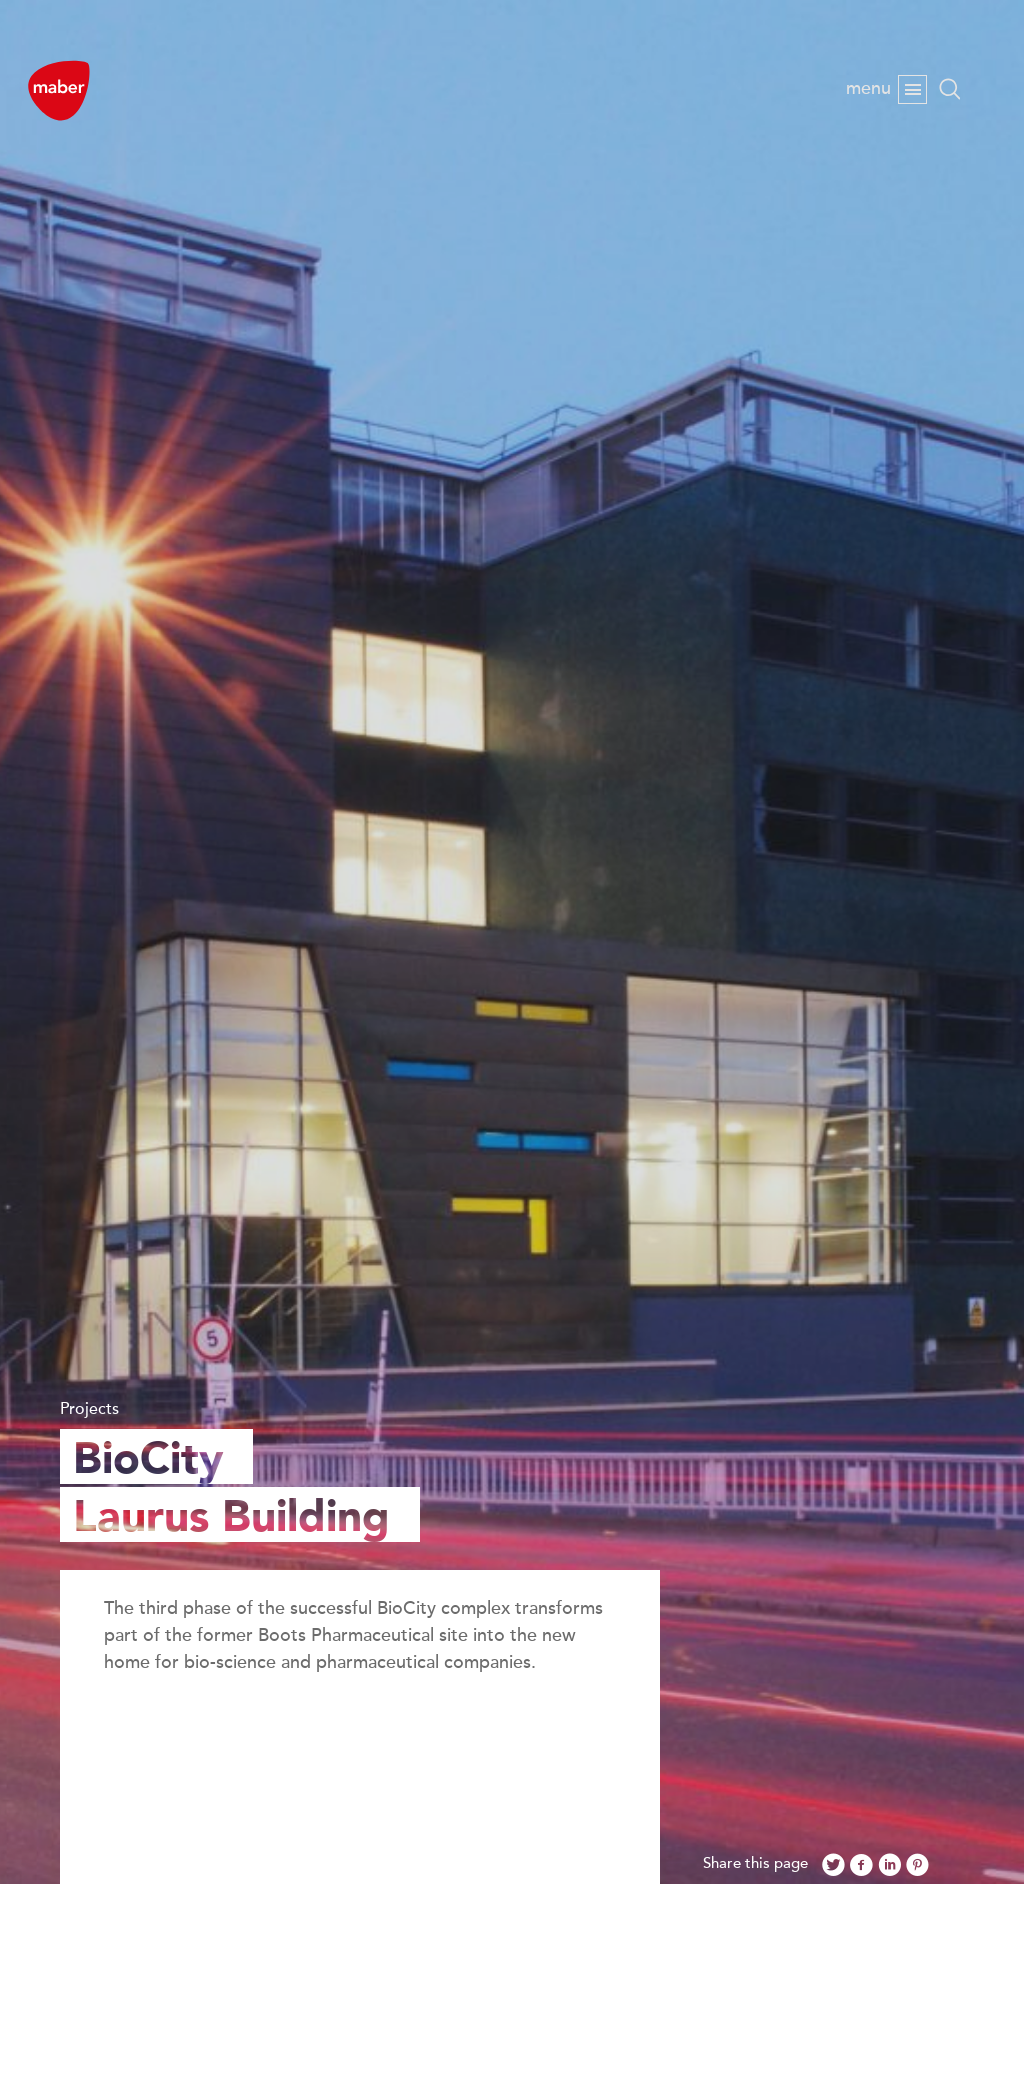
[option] (512, 942)
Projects (89, 1409)
